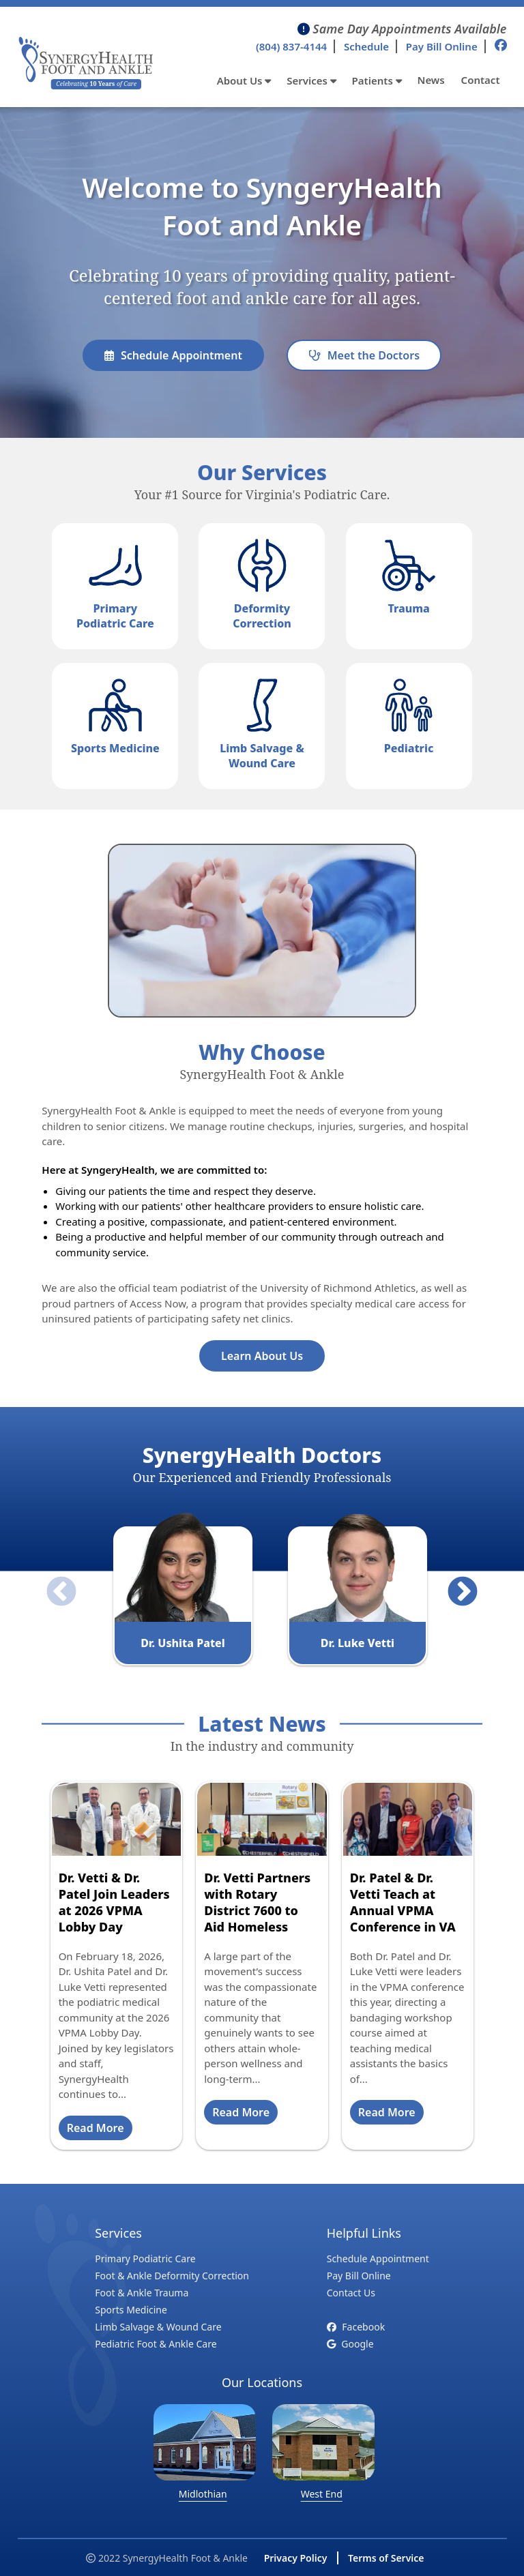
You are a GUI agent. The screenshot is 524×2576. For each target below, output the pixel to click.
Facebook (356, 2326)
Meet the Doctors (364, 355)
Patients (377, 80)
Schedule (366, 46)
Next (452, 1582)
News (430, 80)
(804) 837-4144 (291, 46)
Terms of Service (386, 2557)
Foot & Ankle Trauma (141, 2292)
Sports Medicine (131, 2309)
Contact (480, 80)
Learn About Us (262, 1355)
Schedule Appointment (173, 355)
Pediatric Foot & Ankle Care (155, 2343)
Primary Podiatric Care (145, 2258)
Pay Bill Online (442, 46)
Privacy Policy (296, 2557)
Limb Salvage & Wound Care (158, 2326)
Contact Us (351, 2292)
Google (350, 2343)
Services (311, 80)
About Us (244, 80)
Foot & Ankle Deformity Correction (172, 2275)
